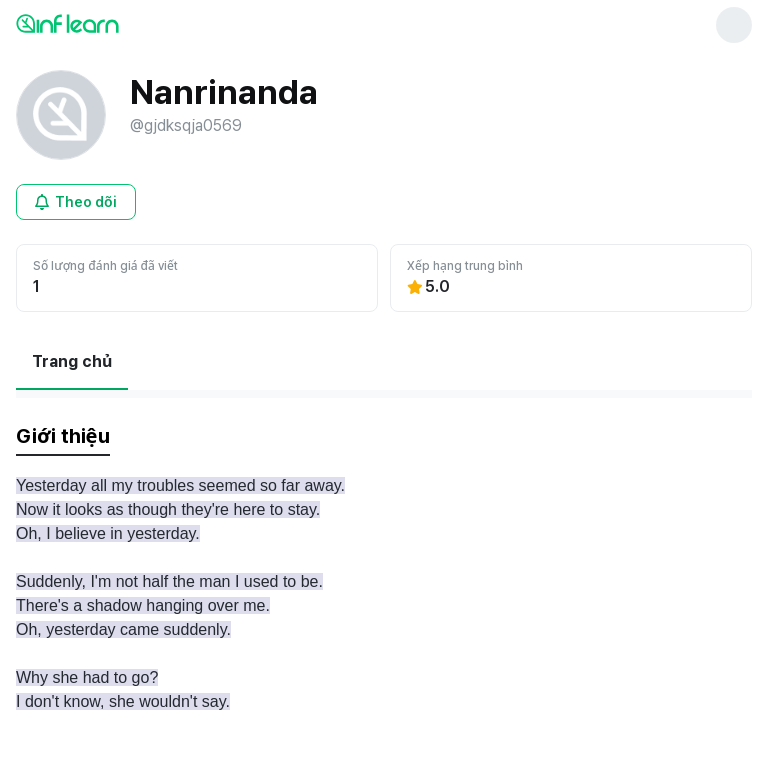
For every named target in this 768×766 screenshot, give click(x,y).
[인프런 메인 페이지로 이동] (116, 23)
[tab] (63, 437)
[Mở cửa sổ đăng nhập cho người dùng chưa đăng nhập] (76, 202)
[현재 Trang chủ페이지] (72, 362)
